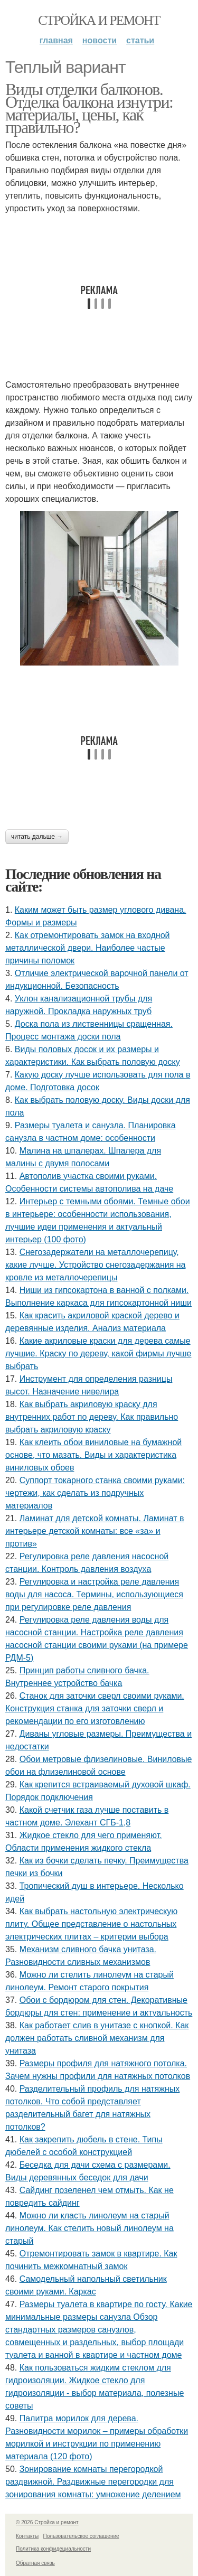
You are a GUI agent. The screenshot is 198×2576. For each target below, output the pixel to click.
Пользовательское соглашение (81, 2536)
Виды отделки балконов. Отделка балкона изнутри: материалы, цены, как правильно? (89, 108)
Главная (56, 40)
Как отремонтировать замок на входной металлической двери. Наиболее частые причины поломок (87, 948)
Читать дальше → (37, 836)
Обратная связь (35, 2563)
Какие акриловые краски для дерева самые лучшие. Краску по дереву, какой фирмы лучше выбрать (98, 1353)
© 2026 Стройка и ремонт (47, 2522)
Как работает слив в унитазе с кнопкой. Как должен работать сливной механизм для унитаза (96, 2038)
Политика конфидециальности (53, 2549)
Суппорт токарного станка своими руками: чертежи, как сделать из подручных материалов (95, 1493)
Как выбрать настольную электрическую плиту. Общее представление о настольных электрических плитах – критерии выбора (91, 1924)
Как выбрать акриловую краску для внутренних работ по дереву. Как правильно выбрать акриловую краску (91, 1417)
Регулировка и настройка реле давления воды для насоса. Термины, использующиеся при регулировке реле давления (94, 1594)
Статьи (140, 40)
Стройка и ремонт (99, 20)
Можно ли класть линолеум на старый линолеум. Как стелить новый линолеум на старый (89, 2228)
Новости (99, 40)
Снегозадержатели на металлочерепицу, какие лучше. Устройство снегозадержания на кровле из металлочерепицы (95, 1265)
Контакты (27, 2536)
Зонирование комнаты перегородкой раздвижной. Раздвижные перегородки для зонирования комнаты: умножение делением (93, 2482)
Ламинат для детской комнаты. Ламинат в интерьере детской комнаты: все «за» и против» (94, 1531)
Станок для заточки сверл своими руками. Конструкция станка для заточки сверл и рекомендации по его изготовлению (94, 1708)
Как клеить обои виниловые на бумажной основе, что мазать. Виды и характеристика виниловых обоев (93, 1455)
